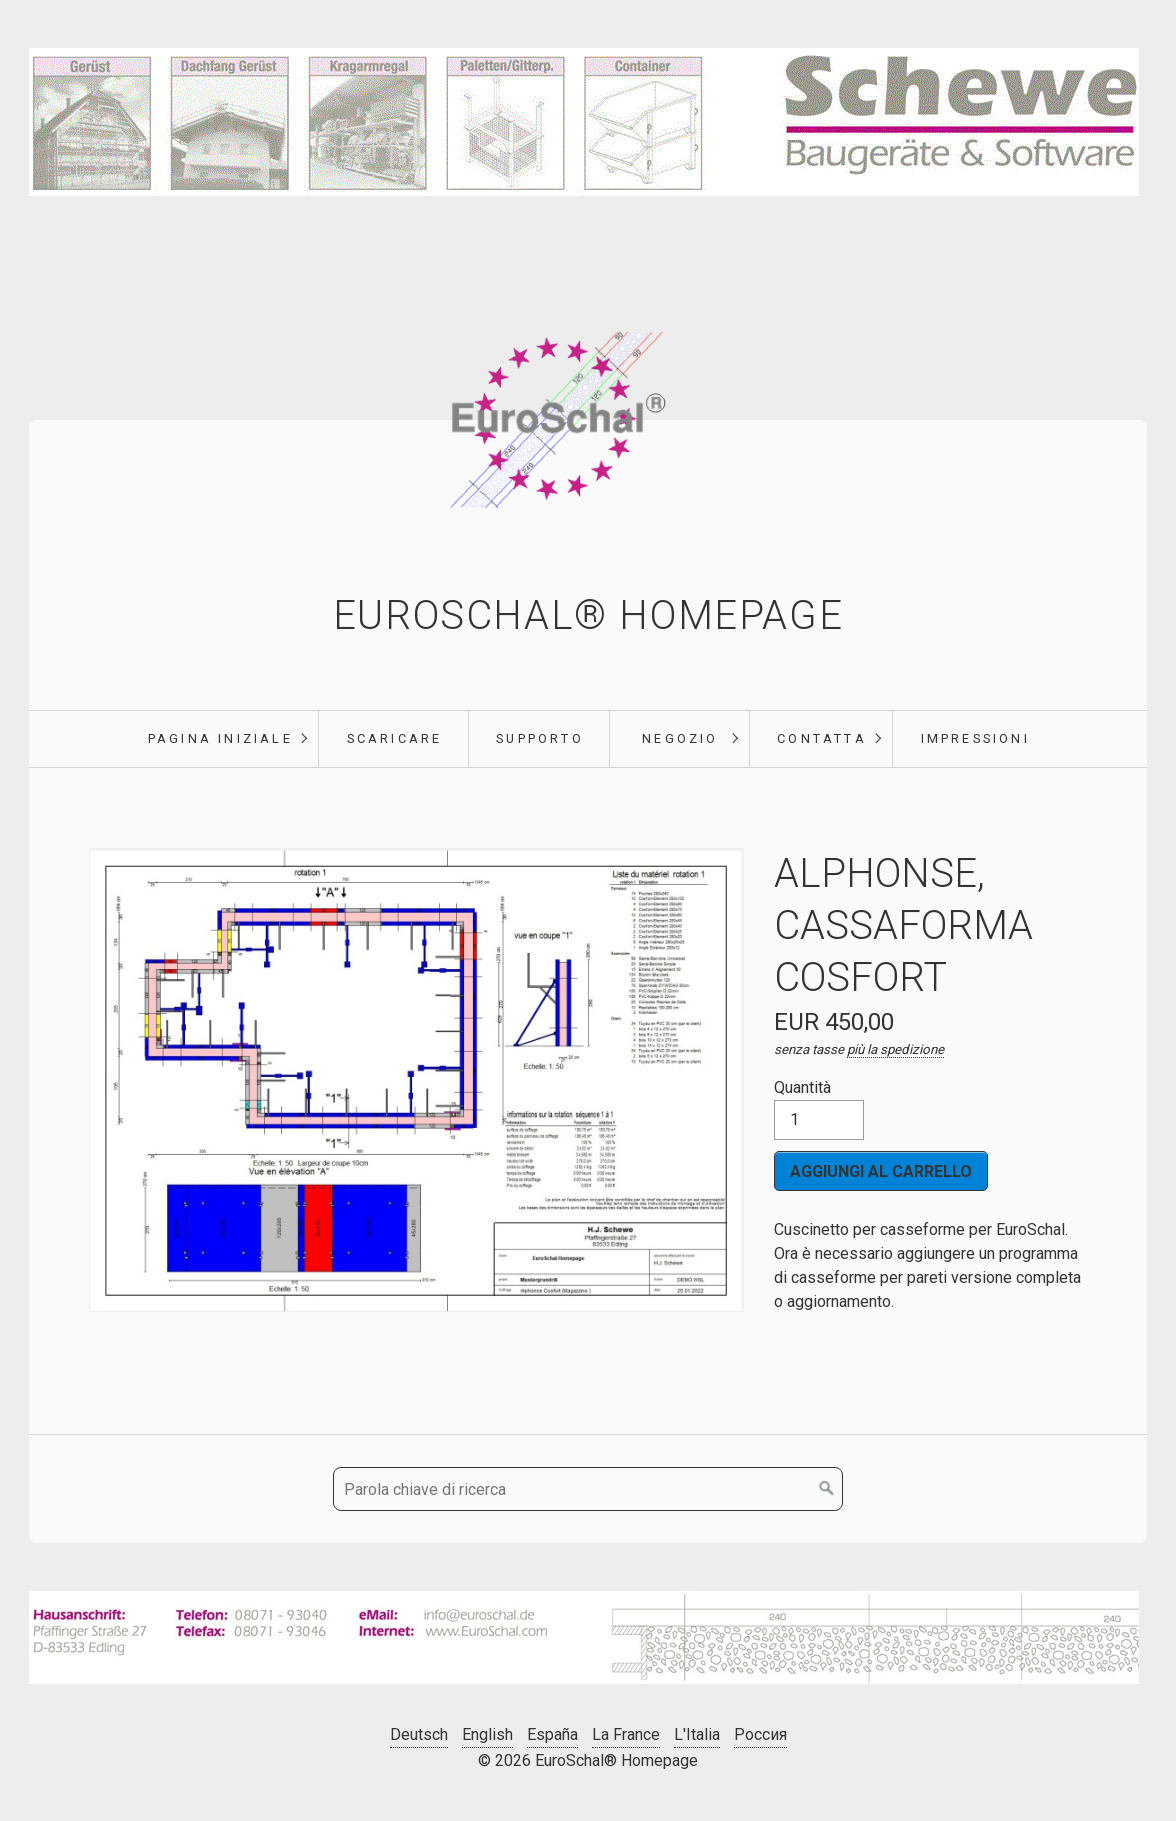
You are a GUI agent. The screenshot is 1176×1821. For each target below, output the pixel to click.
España (552, 1734)
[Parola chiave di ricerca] (588, 1489)
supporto (540, 738)
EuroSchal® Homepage (588, 615)
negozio (680, 738)
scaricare (395, 738)
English (487, 1734)
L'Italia (697, 1734)
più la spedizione (895, 1049)
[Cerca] (827, 1489)
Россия (760, 1734)
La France (626, 1734)
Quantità (819, 1109)
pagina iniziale (220, 738)
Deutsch (419, 1734)
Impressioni (975, 738)
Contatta (822, 738)
